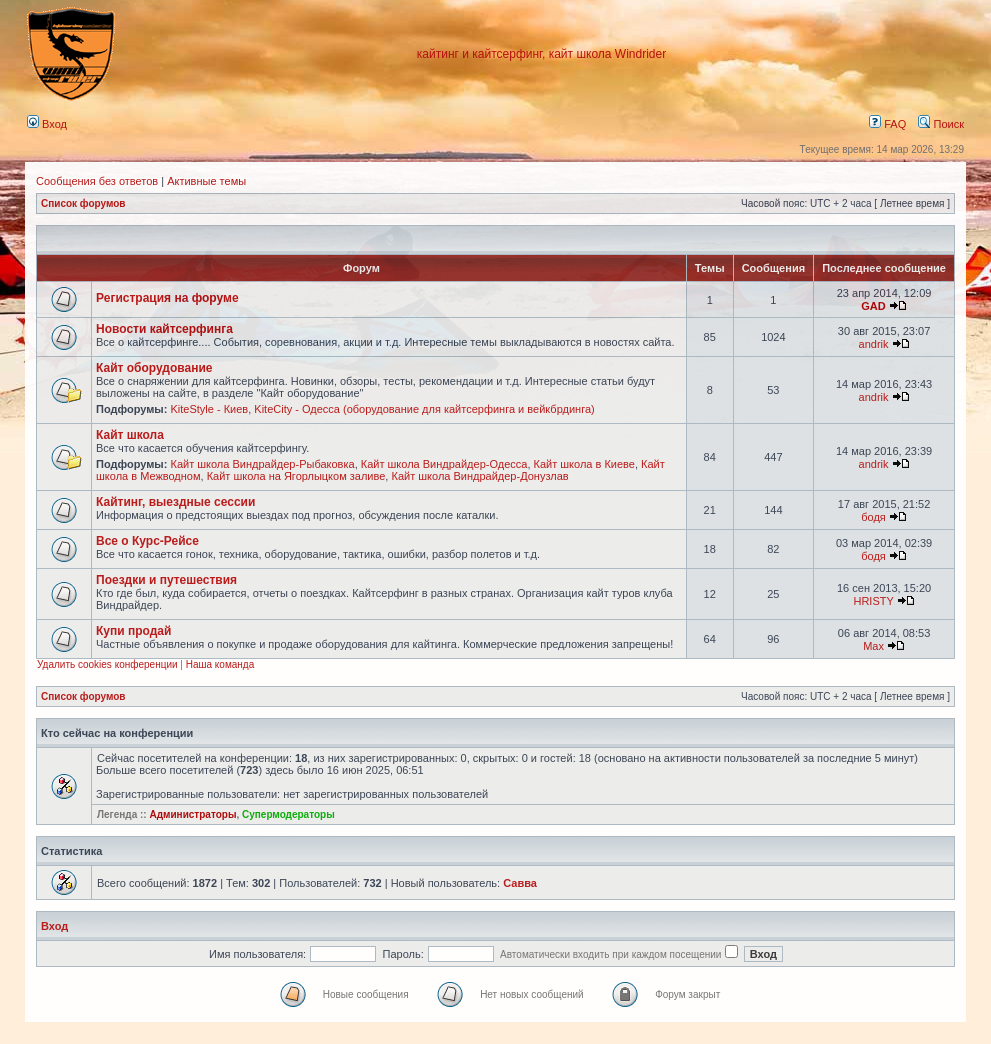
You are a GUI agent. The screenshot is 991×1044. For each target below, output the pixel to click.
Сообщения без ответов (97, 181)
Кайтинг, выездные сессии (175, 502)
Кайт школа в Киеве (584, 464)
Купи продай (133, 631)
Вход (47, 124)
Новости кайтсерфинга (164, 329)
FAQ (887, 124)
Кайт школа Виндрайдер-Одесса (444, 464)
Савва (520, 883)
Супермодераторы (288, 814)
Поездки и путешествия (166, 580)
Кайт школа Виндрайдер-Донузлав (479, 476)
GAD (873, 306)
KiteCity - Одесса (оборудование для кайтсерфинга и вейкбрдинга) (424, 409)
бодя (873, 517)
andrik (874, 344)
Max (873, 646)
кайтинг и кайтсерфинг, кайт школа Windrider (541, 54)
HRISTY (873, 601)
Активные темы (206, 181)
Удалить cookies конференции (107, 664)
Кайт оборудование (154, 368)
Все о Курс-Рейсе (147, 541)
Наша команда (220, 664)
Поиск (941, 124)
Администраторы (192, 814)
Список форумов (83, 203)
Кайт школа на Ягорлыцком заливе (296, 476)
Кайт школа (130, 435)
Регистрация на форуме (167, 298)
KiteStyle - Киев (209, 409)
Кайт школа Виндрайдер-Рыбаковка (262, 464)
